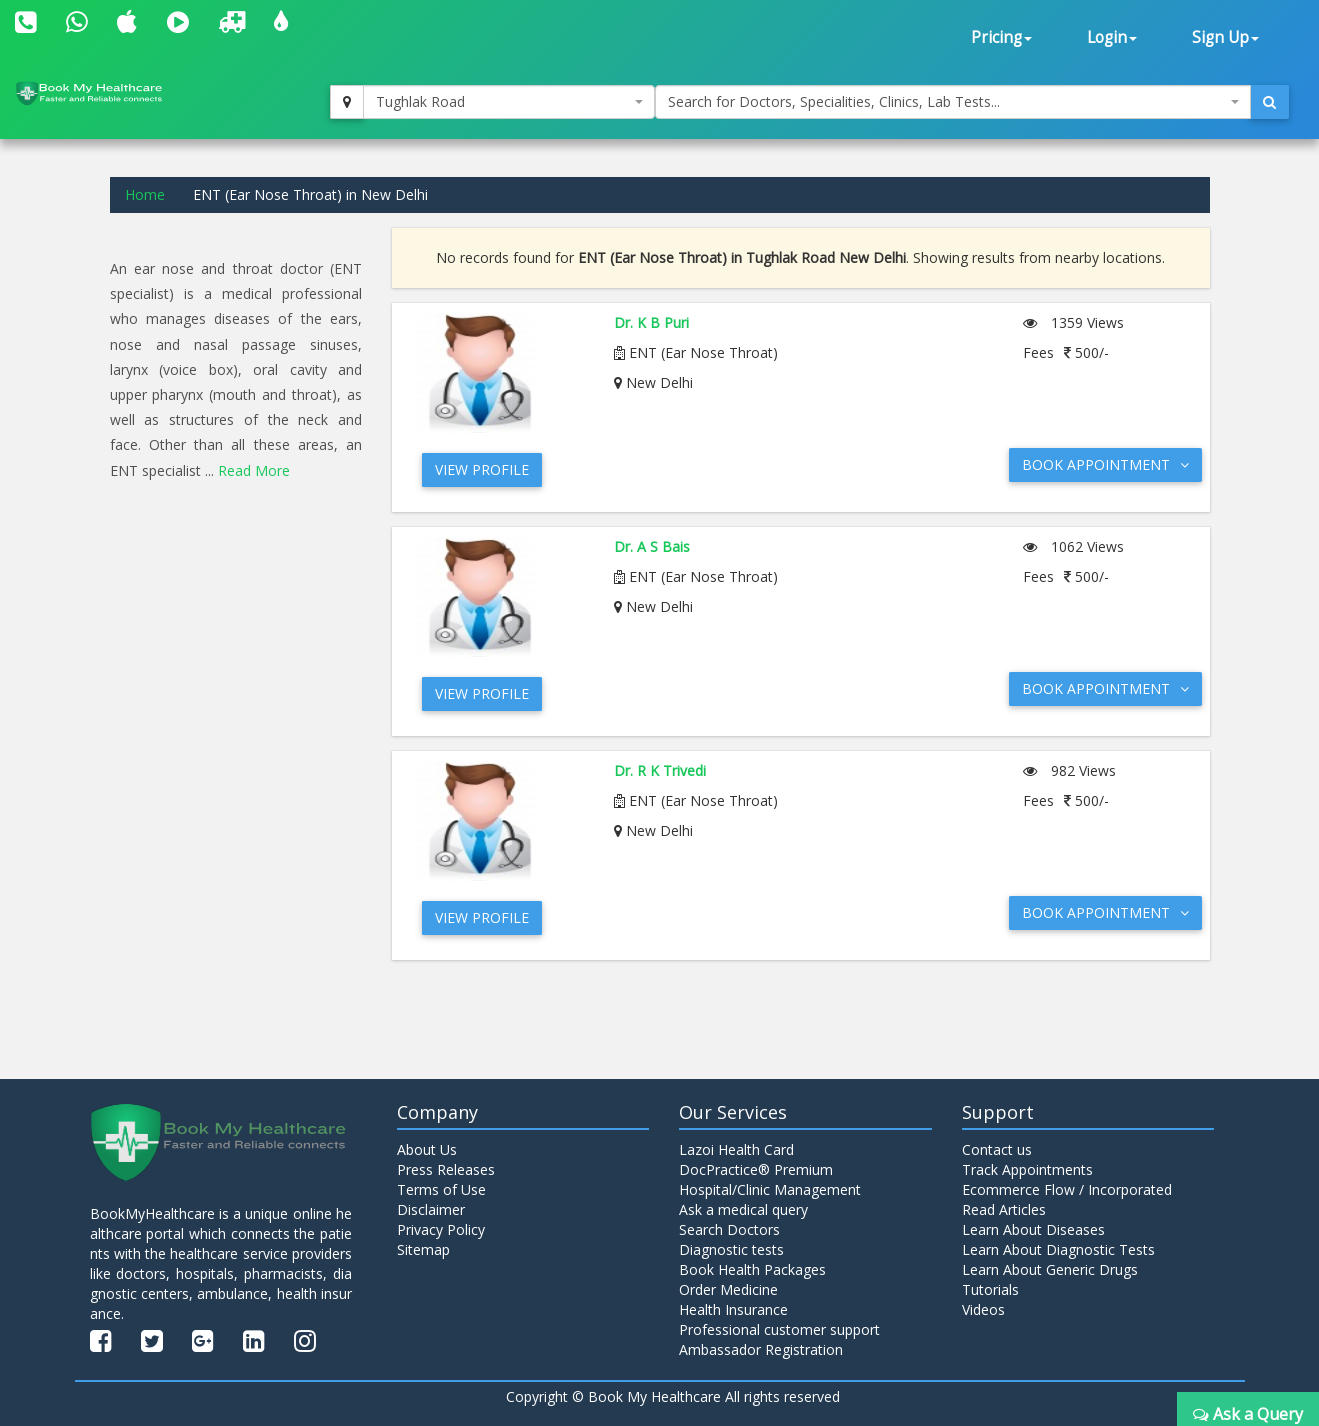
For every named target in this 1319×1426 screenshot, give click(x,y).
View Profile (482, 469)
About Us (427, 1149)
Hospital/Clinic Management (770, 1189)
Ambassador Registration (761, 1349)
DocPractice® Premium (756, 1169)
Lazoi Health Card (736, 1149)
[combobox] (509, 102)
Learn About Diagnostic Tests (1058, 1249)
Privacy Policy (441, 1229)
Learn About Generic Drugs (1050, 1269)
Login (1112, 37)
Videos (983, 1309)
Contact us (997, 1149)
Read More (254, 470)
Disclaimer (431, 1209)
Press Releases (446, 1169)
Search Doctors (729, 1229)
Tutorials (990, 1289)
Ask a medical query (743, 1209)
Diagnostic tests (731, 1249)
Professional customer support (779, 1329)
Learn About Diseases (1033, 1229)
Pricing (1001, 37)
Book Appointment (1105, 464)
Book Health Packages (752, 1269)
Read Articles (1004, 1209)
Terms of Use (441, 1189)
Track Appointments (1027, 1169)
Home (145, 194)
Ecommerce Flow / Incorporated (1067, 1189)
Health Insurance (733, 1309)
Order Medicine (728, 1289)
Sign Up (1225, 37)
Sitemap (423, 1249)
